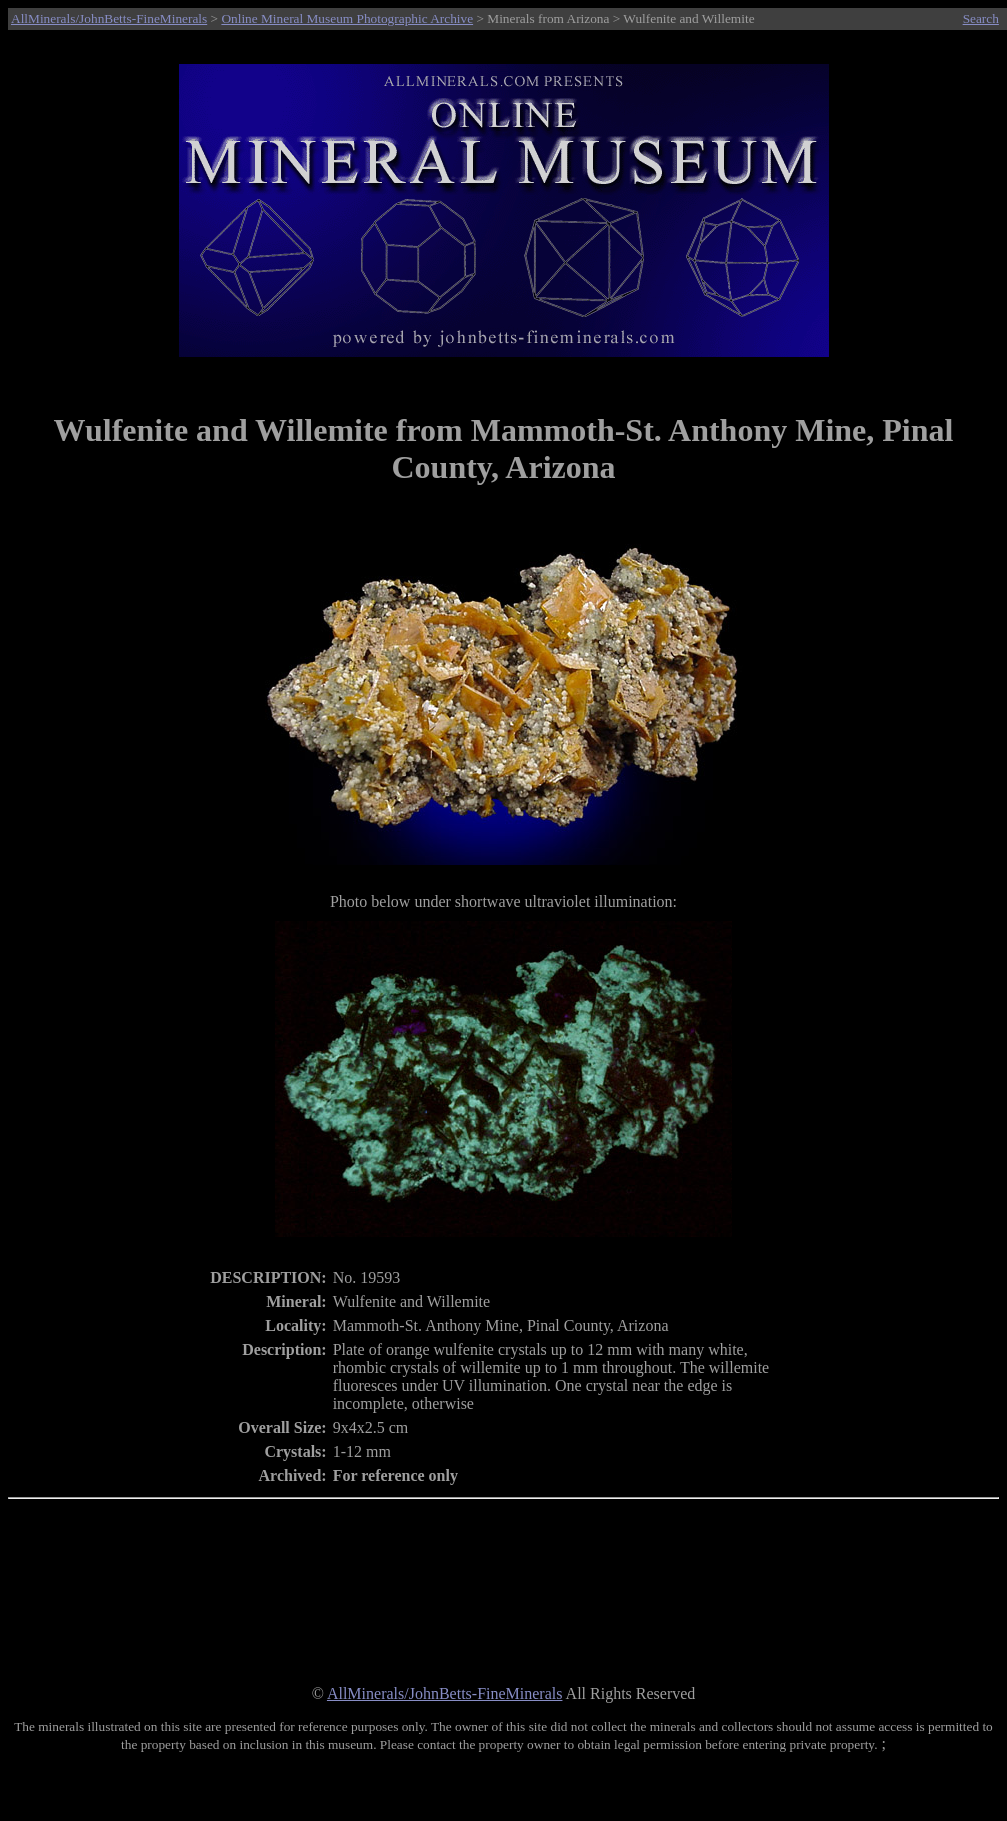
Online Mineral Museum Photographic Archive (347, 18)
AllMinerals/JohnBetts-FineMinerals (109, 18)
